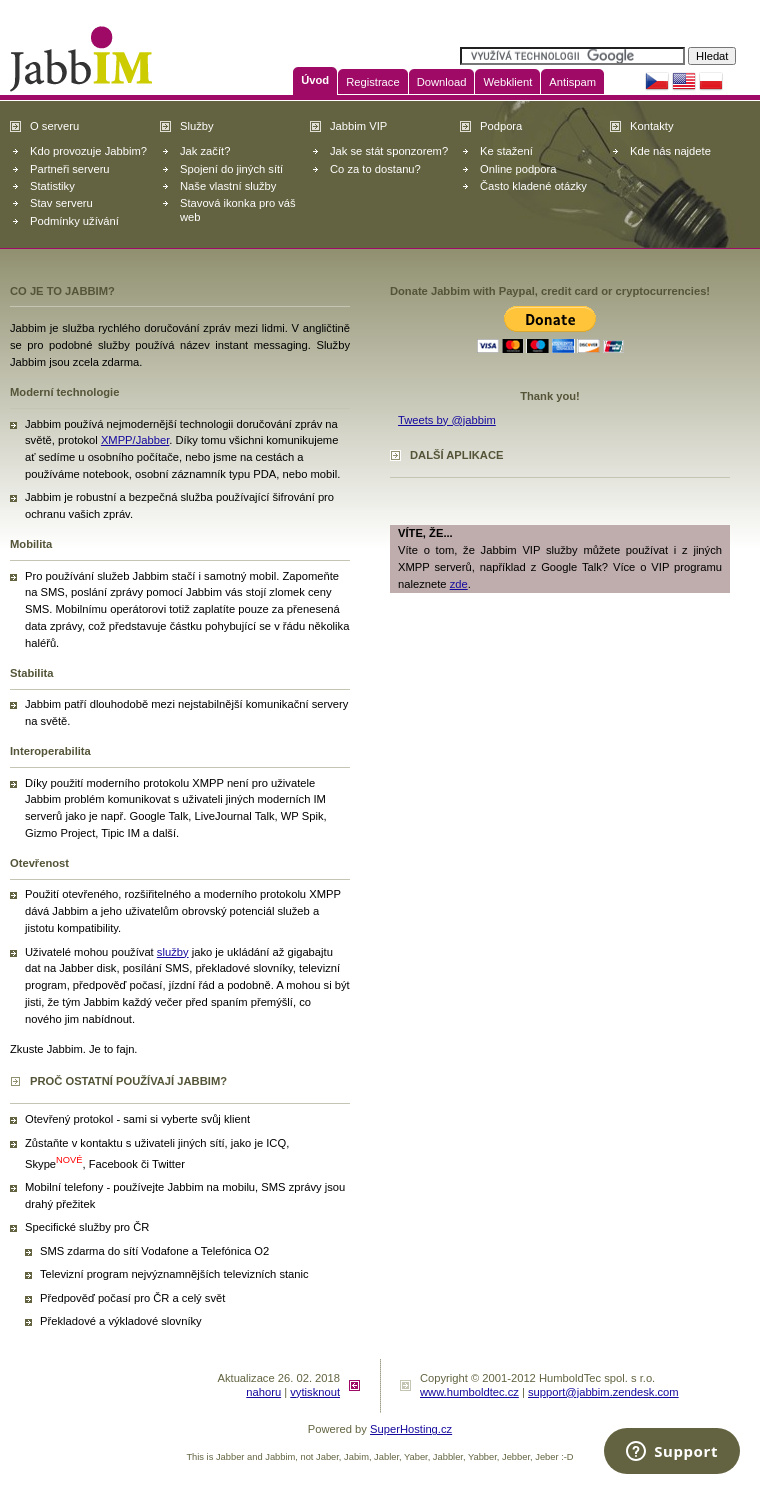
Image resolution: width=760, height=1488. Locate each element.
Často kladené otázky (533, 186)
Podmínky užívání (74, 221)
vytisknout (315, 1392)
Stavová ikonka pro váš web (238, 209)
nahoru (263, 1392)
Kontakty (652, 126)
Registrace (372, 82)
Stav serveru (61, 203)
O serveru (54, 126)
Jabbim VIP (358, 126)
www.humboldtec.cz (469, 1392)
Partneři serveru (70, 169)
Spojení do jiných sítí (231, 169)
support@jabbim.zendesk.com (603, 1392)
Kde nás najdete (670, 151)
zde (459, 584)
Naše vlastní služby (228, 186)
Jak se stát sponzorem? (389, 151)
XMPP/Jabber (135, 440)
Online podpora (518, 169)
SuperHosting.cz (411, 1429)
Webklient (507, 82)
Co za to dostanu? (375, 169)
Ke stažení (506, 151)
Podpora (501, 126)
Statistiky (52, 186)
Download (442, 82)
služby (173, 952)
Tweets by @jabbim (447, 420)
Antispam (572, 82)
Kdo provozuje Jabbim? (88, 151)
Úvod (315, 80)
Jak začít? (205, 151)
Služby (197, 126)
